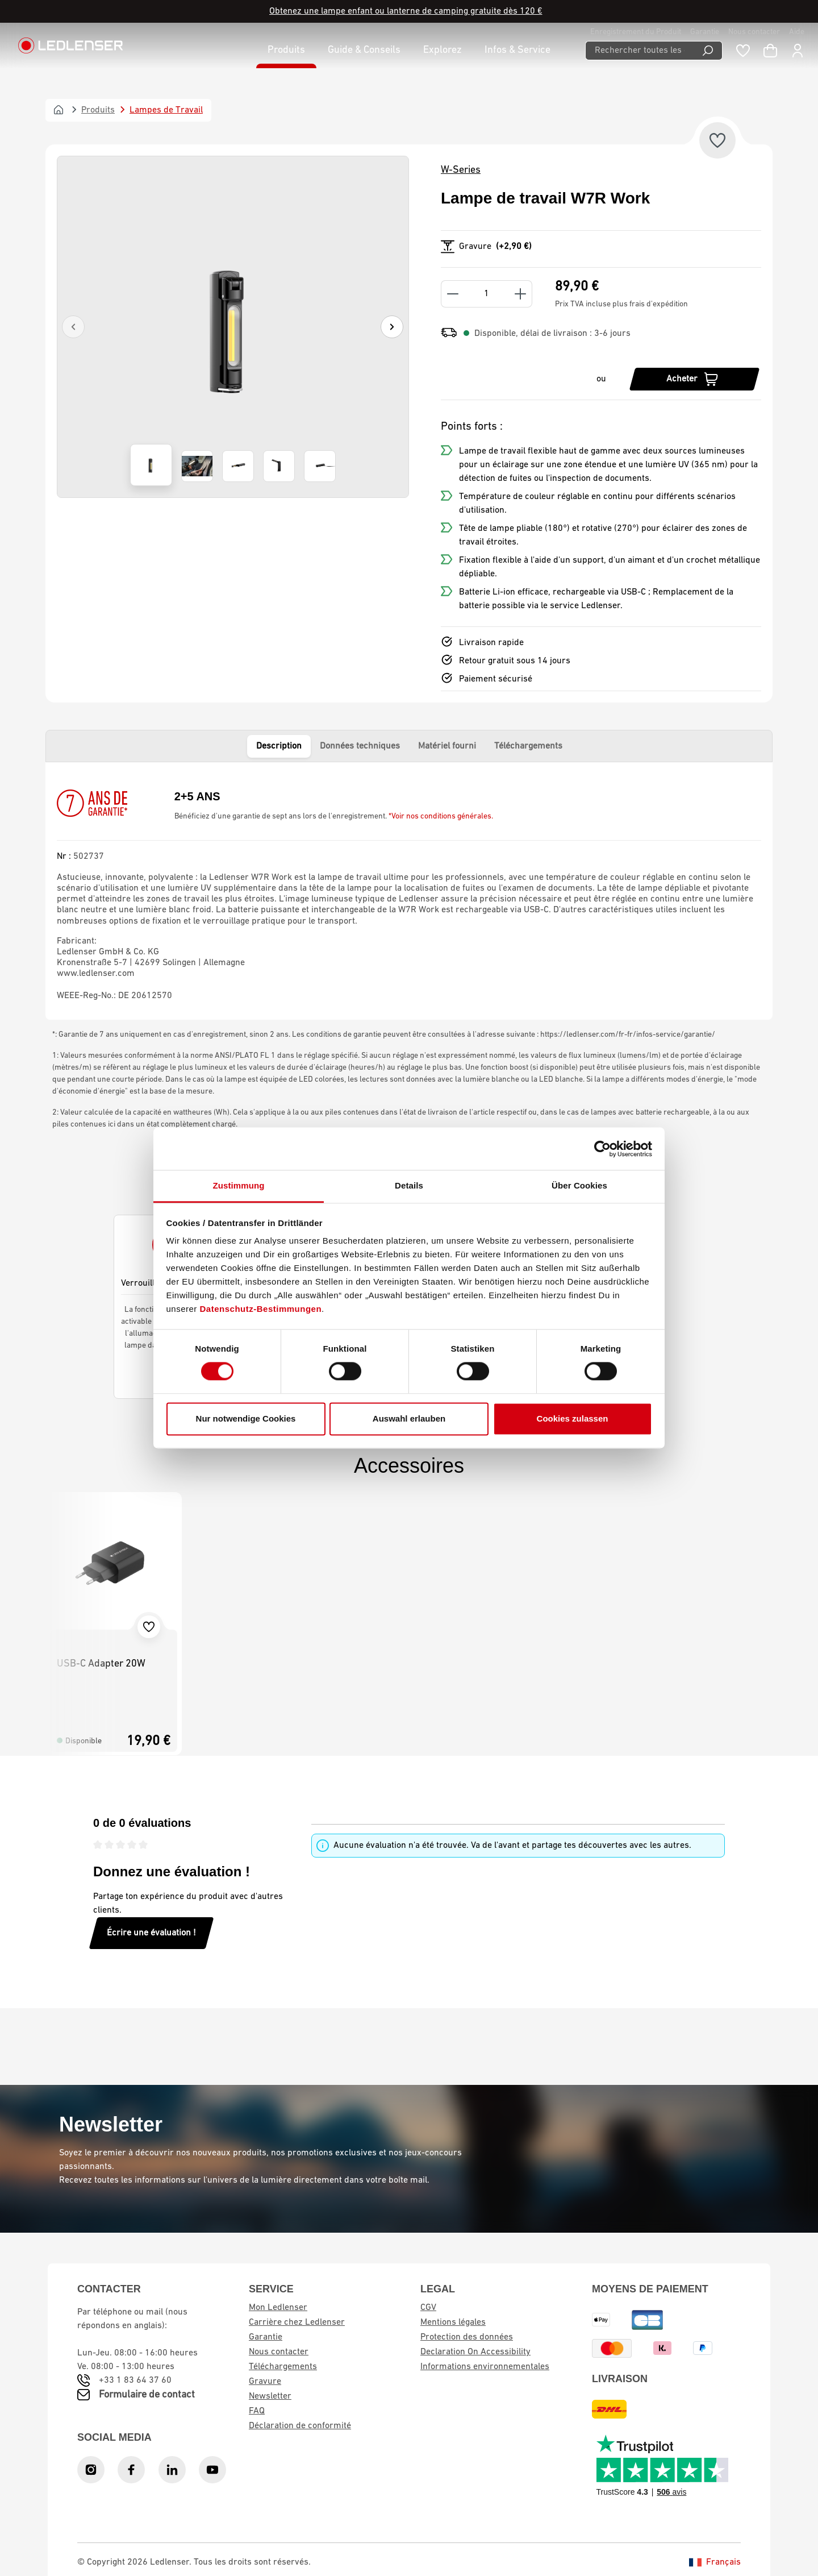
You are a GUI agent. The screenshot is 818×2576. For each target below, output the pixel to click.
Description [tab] (279, 746)
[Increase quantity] (520, 294)
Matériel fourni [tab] (447, 746)
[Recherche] (708, 50)
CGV (428, 2307)
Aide (796, 32)
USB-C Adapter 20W (101, 1664)
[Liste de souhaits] (743, 50)
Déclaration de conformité (300, 2425)
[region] (233, 326)
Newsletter (270, 2396)
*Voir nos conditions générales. (441, 816)
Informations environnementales (484, 2366)
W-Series (461, 170)
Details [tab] (409, 1185)
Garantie (704, 32)
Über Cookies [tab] (579, 1185)
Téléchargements (283, 2366)
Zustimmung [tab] (239, 1185)
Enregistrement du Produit (635, 32)
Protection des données (466, 2337)
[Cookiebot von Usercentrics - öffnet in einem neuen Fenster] (602, 1148)
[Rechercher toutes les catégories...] (639, 50)
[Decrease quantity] (452, 294)
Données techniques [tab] (360, 746)
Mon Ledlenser (278, 2307)
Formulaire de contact (147, 2395)
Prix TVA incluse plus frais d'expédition (621, 304)
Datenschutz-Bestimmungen (261, 1309)
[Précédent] (73, 326)
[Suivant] (392, 326)
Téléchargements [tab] (528, 746)
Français (715, 2562)
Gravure (265, 2381)
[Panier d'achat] (770, 50)
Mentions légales (453, 2322)
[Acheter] (694, 379)
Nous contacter (754, 32)
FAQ (257, 2411)
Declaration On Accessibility (475, 2352)
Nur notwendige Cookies (246, 1418)
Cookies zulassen (572, 1418)
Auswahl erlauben (409, 1418)
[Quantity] (487, 294)
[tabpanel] (409, 891)
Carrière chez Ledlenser (297, 2322)
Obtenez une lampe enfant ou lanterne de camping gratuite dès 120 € (405, 11)
